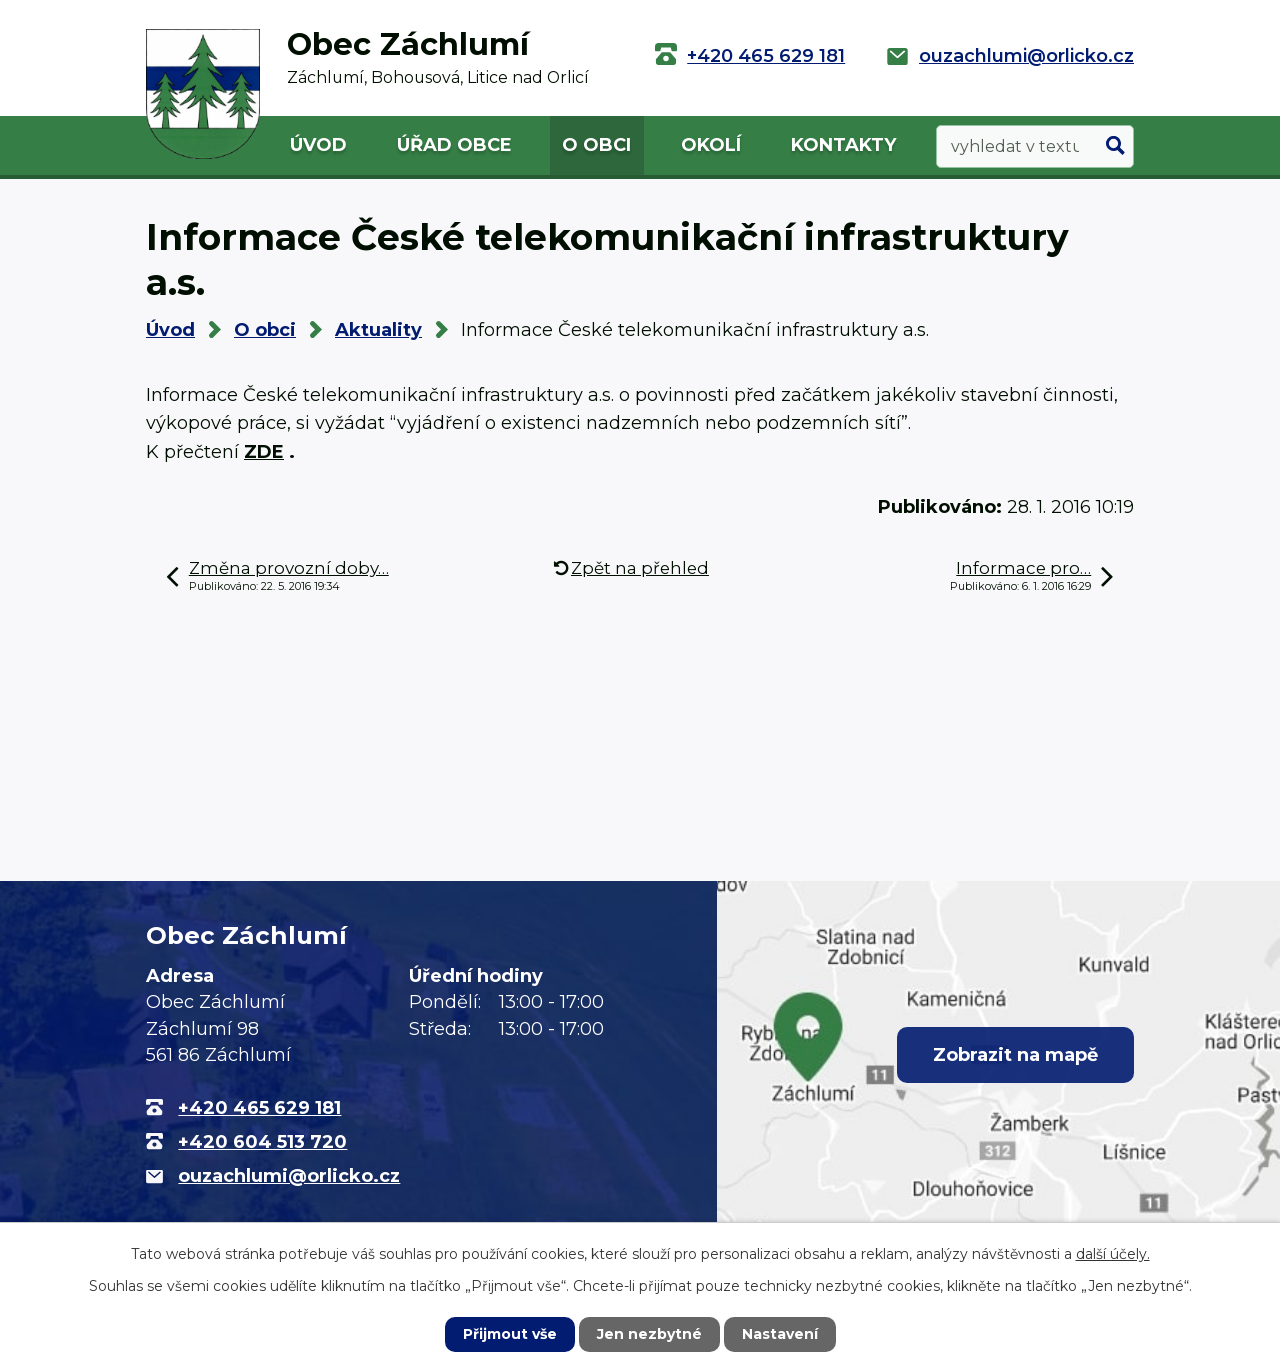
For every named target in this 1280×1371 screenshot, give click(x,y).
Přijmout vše (510, 1334)
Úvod (318, 145)
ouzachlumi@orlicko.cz (1026, 56)
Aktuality (378, 330)
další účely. (1113, 1254)
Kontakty (843, 145)
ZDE (264, 452)
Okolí (711, 145)
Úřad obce (454, 145)
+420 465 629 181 (766, 56)
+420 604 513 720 (262, 1142)
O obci (596, 145)
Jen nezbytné (649, 1334)
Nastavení (780, 1334)
